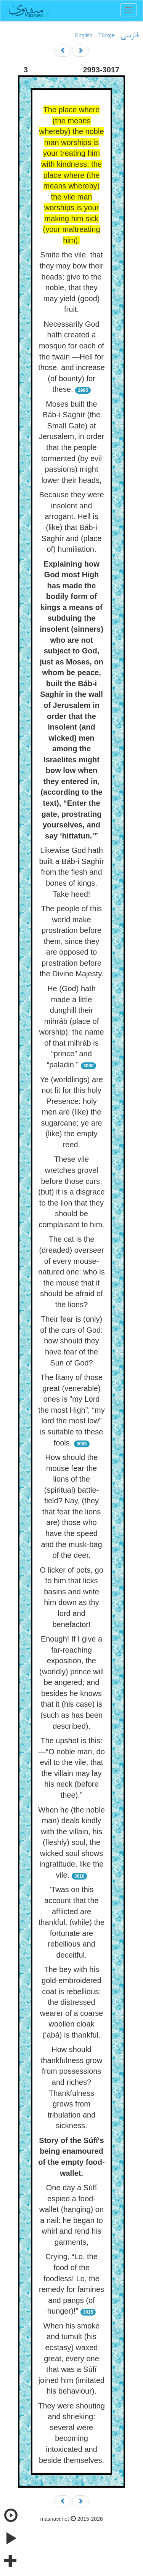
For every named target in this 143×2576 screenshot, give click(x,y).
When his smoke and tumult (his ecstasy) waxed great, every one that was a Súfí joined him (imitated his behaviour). (71, 2358)
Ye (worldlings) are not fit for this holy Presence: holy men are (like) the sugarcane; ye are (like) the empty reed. (71, 1112)
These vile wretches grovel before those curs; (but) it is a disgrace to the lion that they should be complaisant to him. (71, 1191)
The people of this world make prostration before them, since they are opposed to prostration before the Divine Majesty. (71, 941)
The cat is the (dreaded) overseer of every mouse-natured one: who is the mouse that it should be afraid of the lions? (71, 1271)
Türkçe (106, 35)
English (84, 35)
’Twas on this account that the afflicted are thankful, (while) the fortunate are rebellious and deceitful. (71, 1922)
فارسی (129, 35)
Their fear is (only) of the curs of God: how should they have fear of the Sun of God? (71, 1341)
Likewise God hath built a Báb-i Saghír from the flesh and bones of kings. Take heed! (71, 872)
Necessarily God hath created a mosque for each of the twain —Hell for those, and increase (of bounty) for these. (71, 356)
